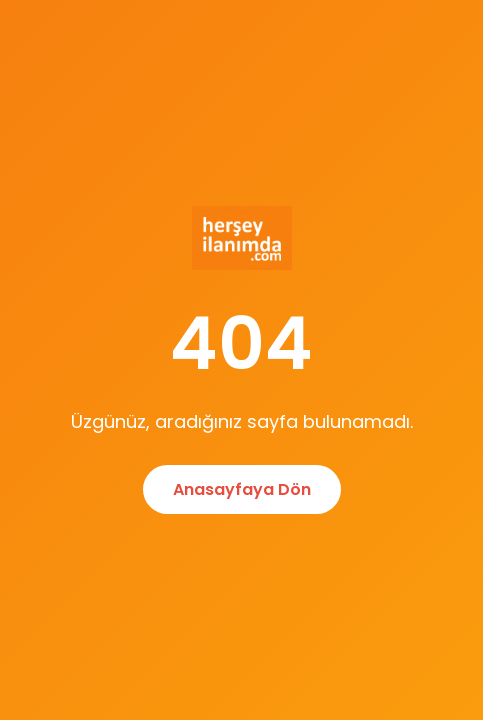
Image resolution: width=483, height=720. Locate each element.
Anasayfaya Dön (242, 489)
